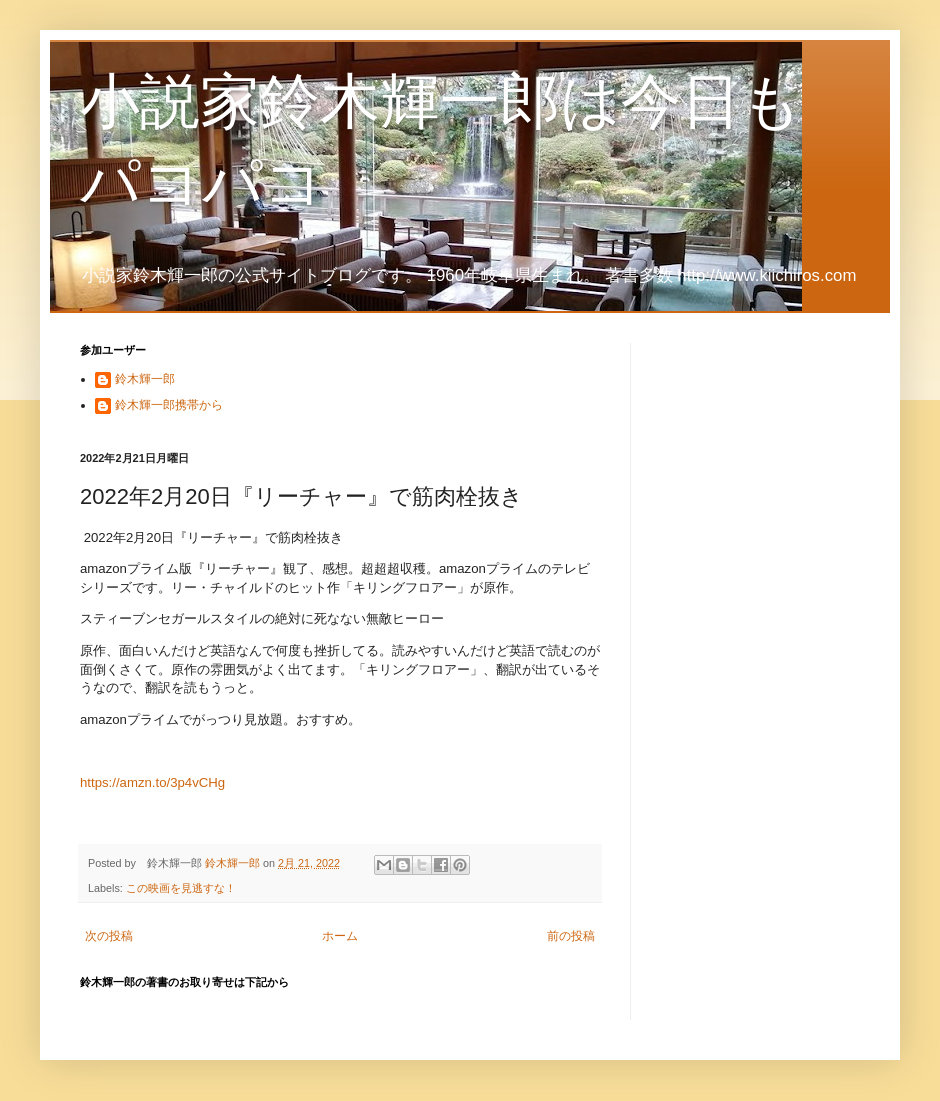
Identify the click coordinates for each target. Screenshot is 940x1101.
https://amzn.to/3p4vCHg (152, 782)
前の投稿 (571, 936)
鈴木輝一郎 (145, 379)
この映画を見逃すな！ (181, 888)
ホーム (340, 936)
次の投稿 (109, 936)
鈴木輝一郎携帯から (169, 405)
